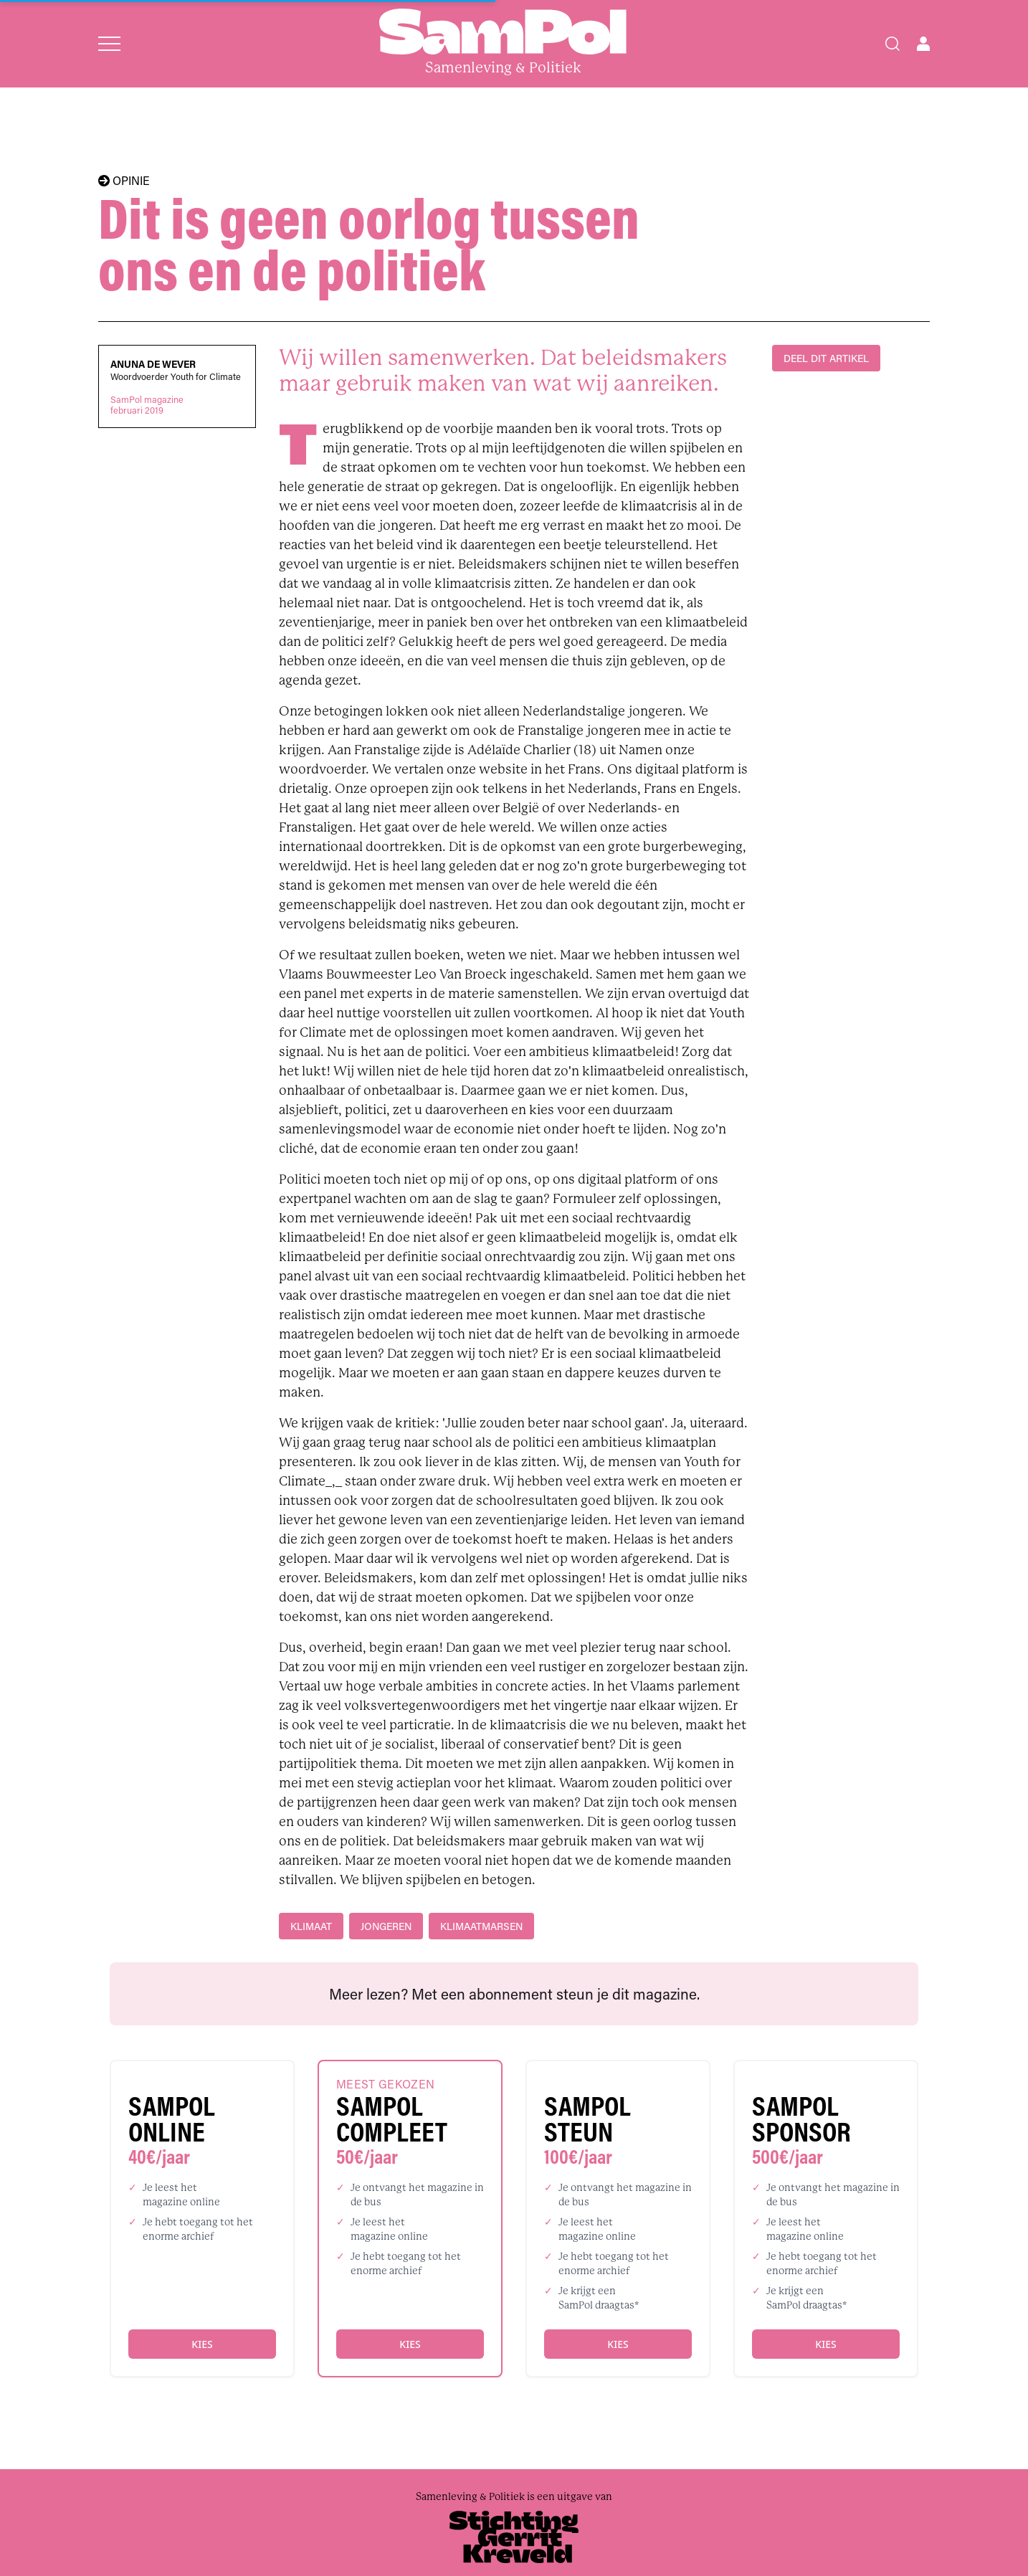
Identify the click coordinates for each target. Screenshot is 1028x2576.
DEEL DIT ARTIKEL (826, 358)
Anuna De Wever (153, 364)
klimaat (311, 1926)
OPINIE (124, 180)
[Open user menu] (923, 44)
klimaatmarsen (481, 1926)
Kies (201, 2344)
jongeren (386, 1926)
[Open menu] (109, 44)
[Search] (892, 44)
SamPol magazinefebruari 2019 (147, 405)
